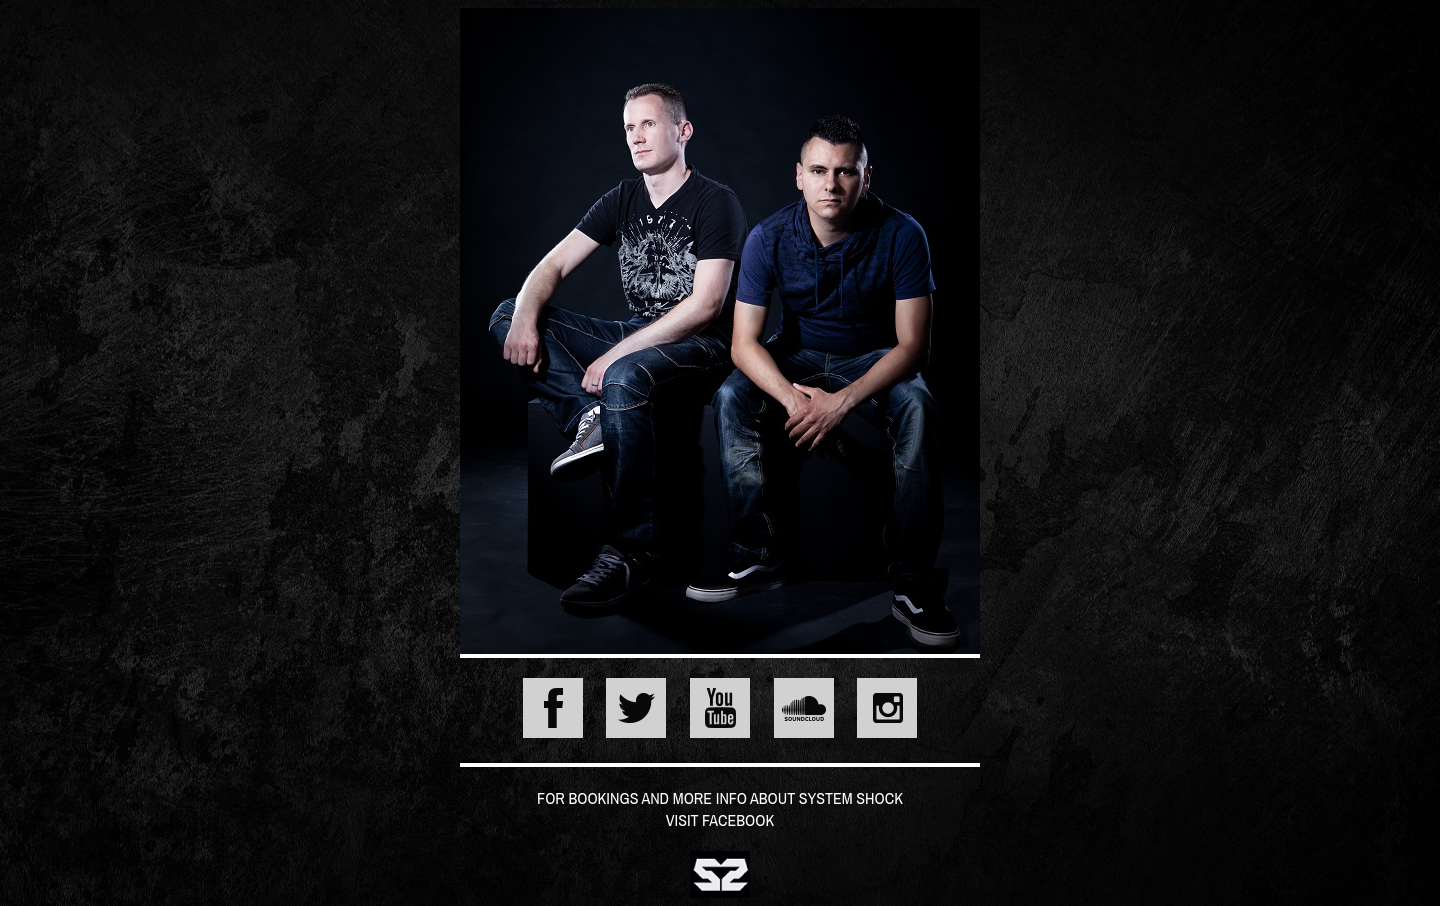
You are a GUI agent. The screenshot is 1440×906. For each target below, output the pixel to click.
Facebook (738, 820)
